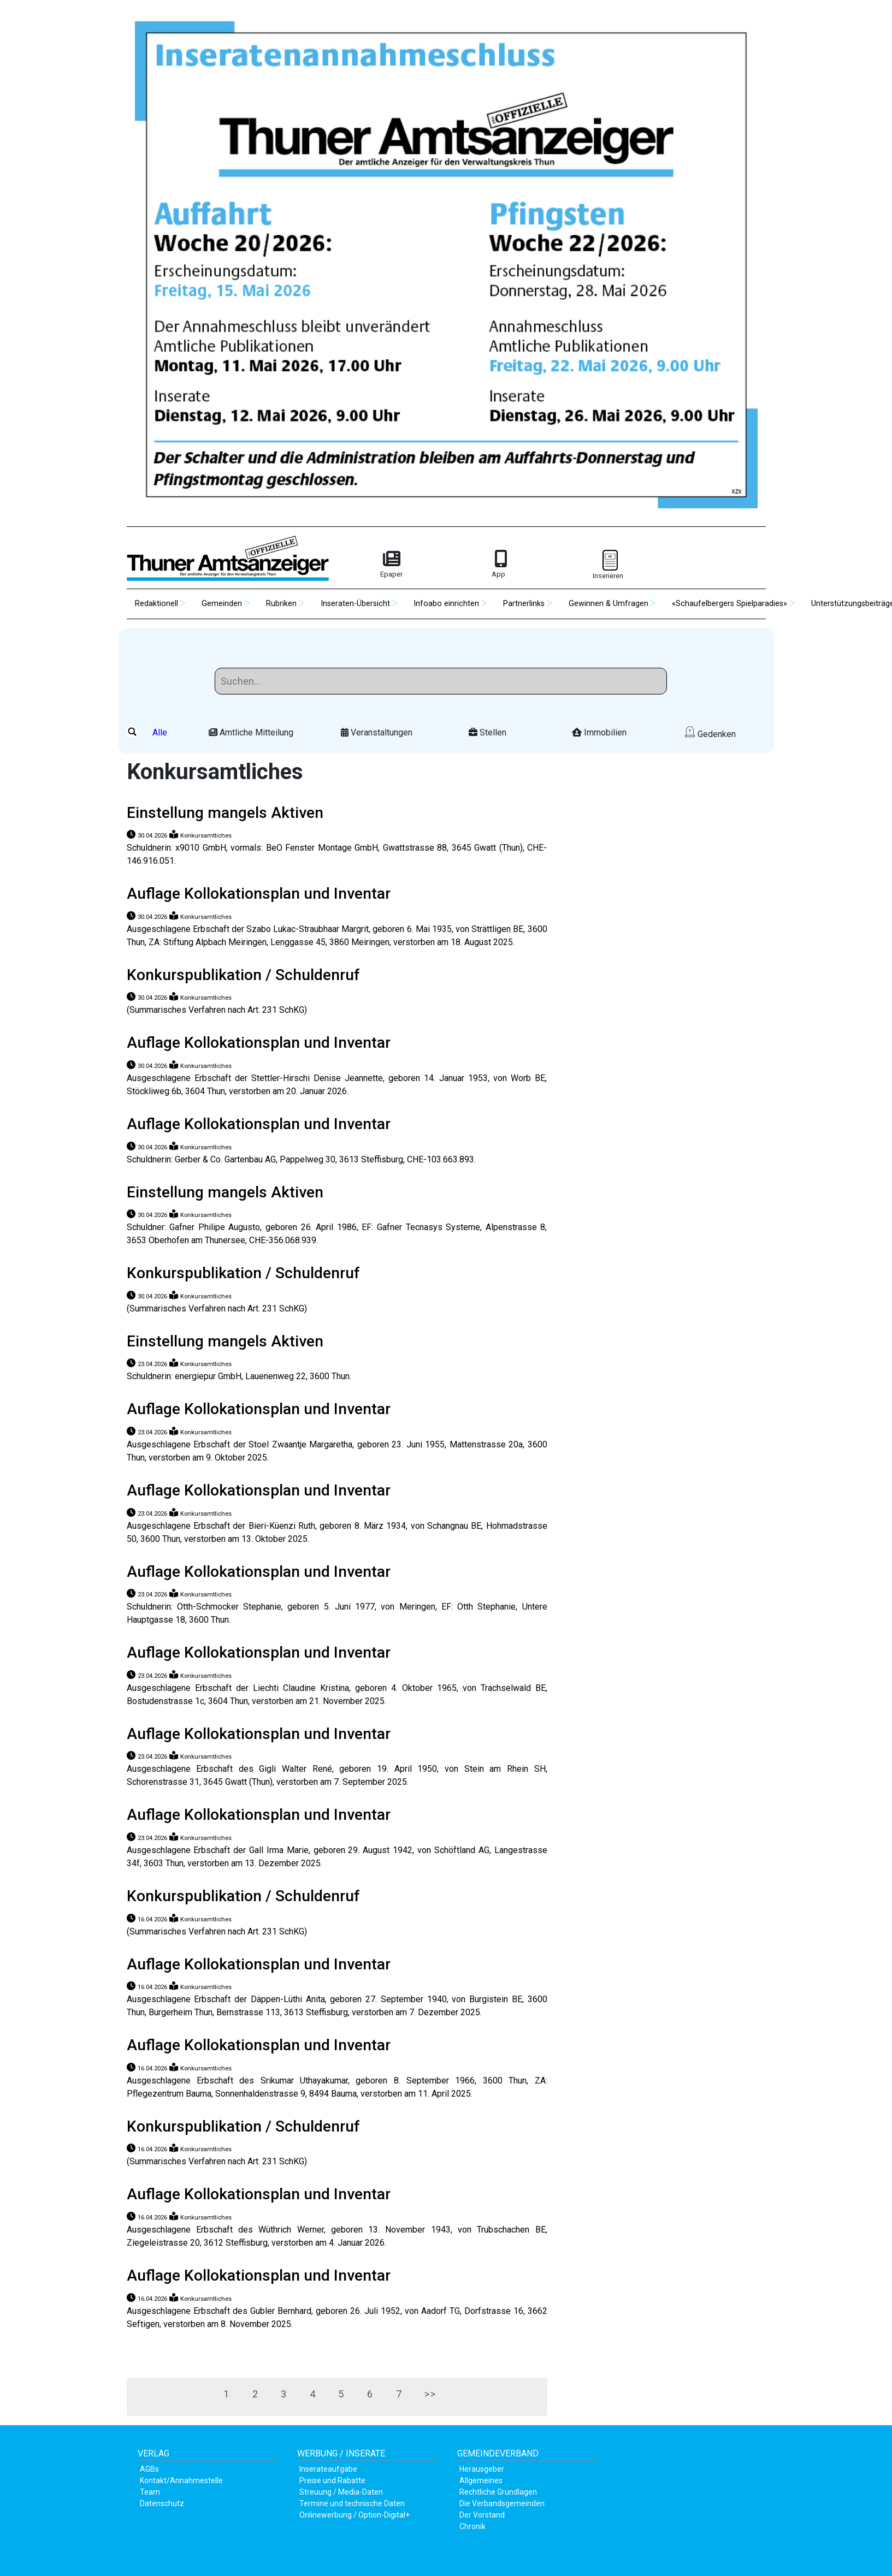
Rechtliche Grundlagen (498, 2492)
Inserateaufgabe (328, 2469)
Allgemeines (481, 2480)
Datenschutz (162, 2503)
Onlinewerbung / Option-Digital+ (354, 2514)
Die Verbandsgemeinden (502, 2503)
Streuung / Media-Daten (341, 2492)
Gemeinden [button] (222, 603)
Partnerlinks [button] (524, 603)
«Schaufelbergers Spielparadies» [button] (729, 603)
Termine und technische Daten (352, 2503)
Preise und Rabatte (332, 2480)
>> (450, 2396)
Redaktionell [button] (156, 603)
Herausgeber (481, 2469)
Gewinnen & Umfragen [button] (608, 603)
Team (150, 2492)
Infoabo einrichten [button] (446, 603)
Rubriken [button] (281, 603)
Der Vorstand (482, 2514)
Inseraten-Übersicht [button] (355, 603)
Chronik (472, 2526)
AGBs (149, 2469)
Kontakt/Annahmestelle (181, 2480)
